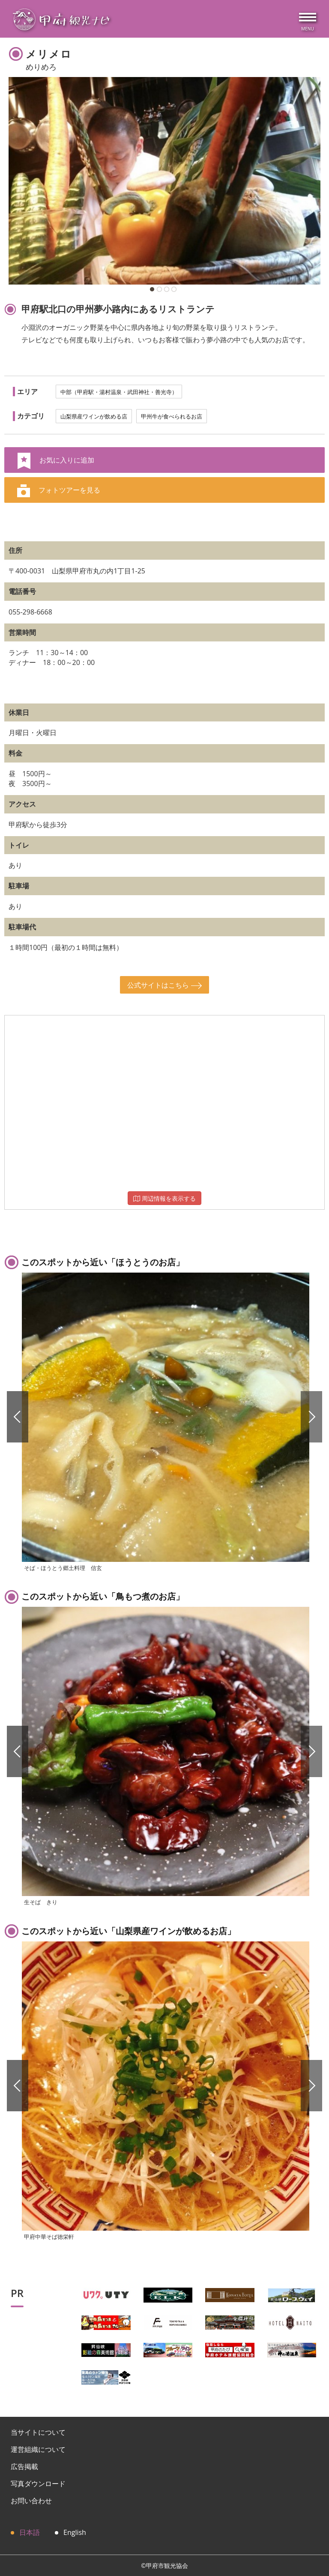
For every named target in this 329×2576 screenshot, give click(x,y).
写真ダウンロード (38, 2483)
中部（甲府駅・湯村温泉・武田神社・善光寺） (118, 392)
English (74, 2532)
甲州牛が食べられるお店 (171, 416)
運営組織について (38, 2449)
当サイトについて (38, 2432)
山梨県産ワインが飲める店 (93, 416)
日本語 (29, 2532)
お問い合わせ (31, 2500)
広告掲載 (24, 2466)
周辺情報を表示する (164, 1198)
